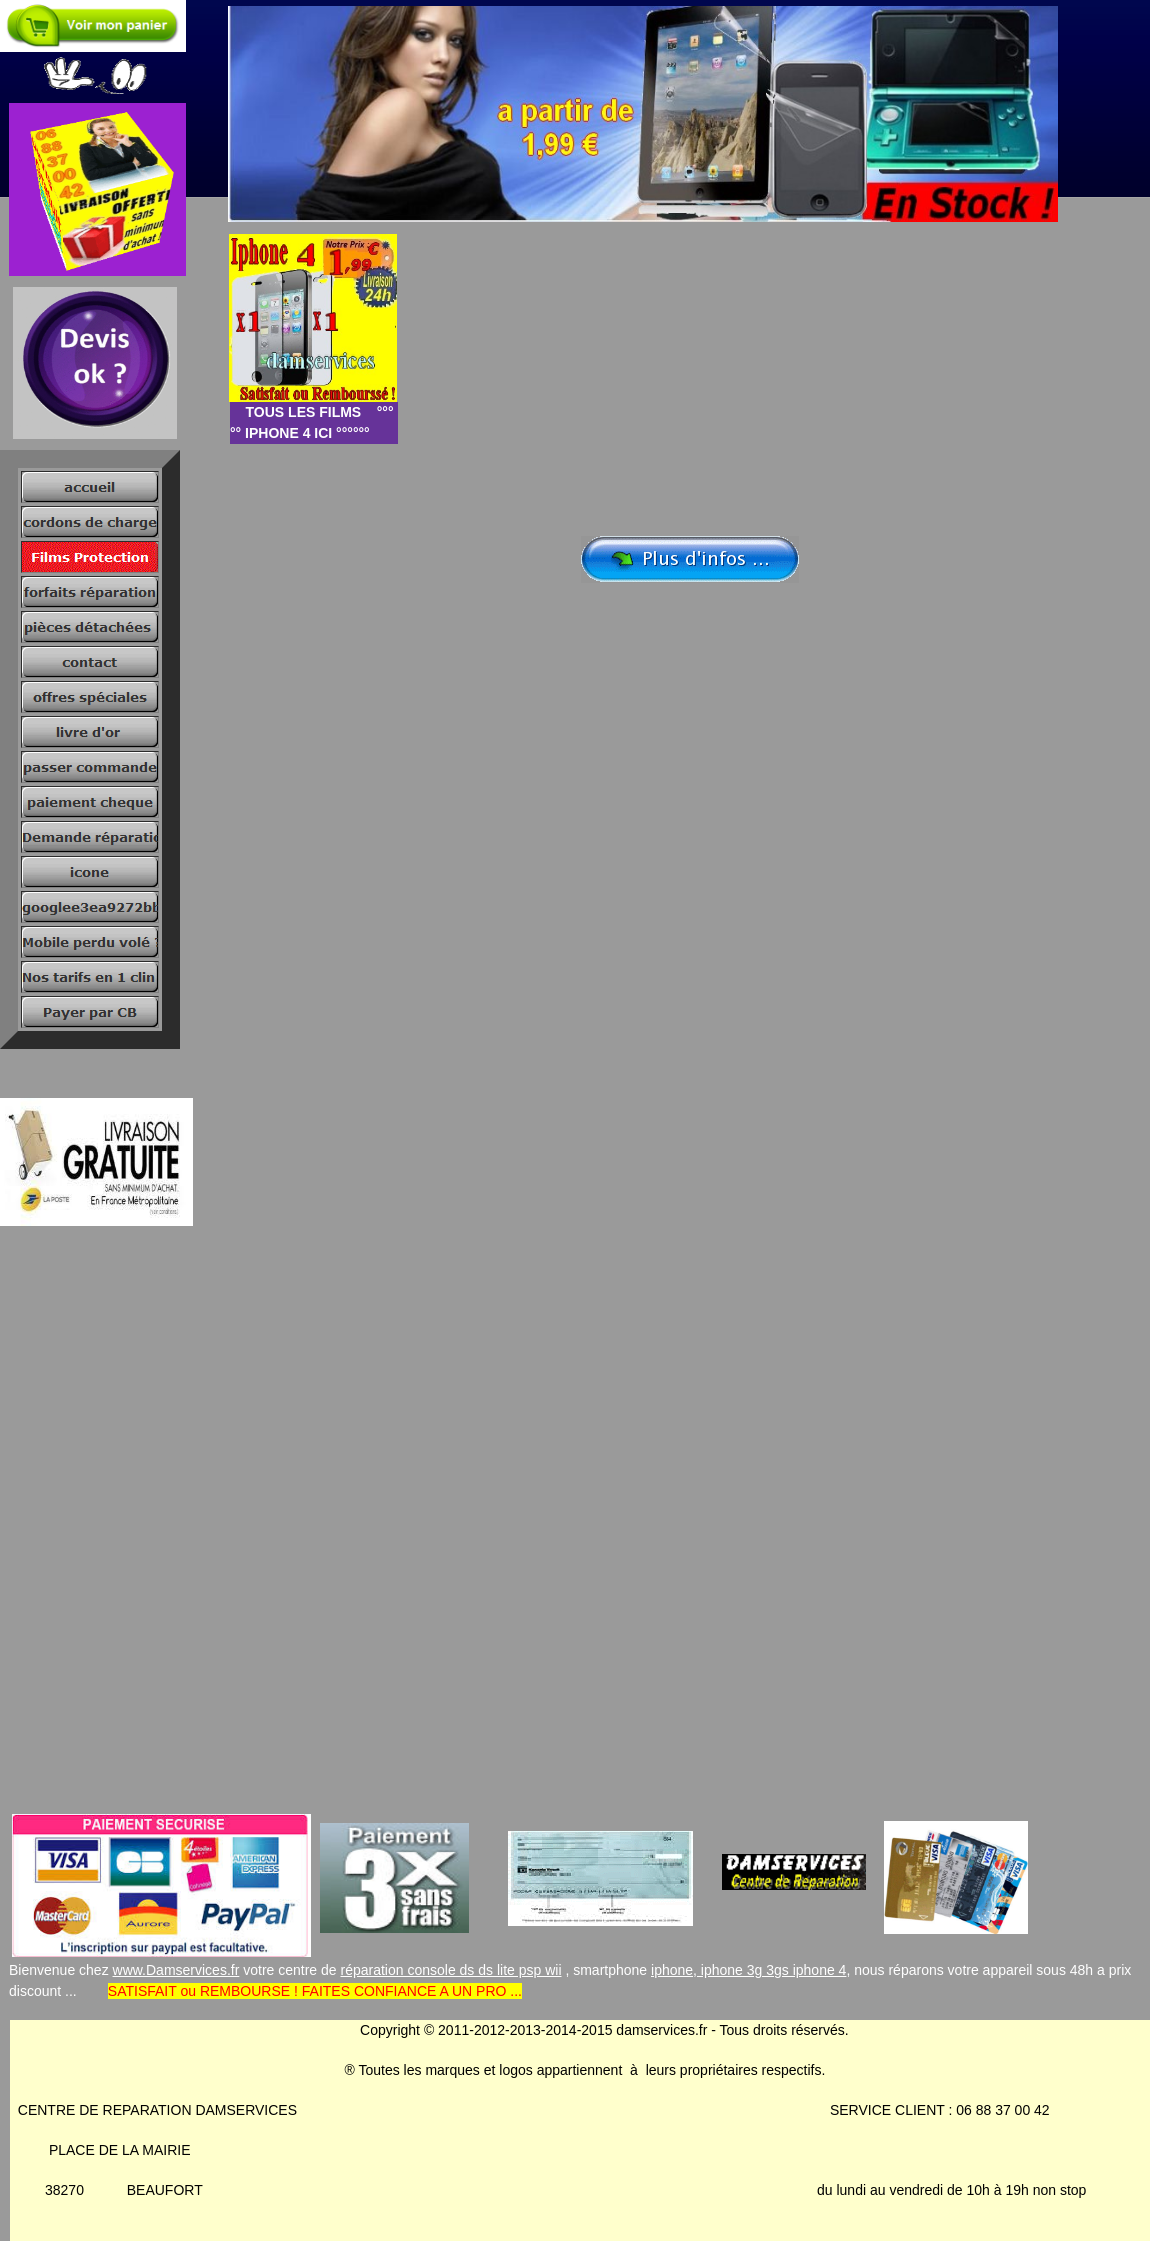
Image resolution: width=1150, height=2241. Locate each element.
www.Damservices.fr (176, 1970)
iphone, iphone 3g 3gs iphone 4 (748, 1970)
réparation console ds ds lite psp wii (451, 1970)
